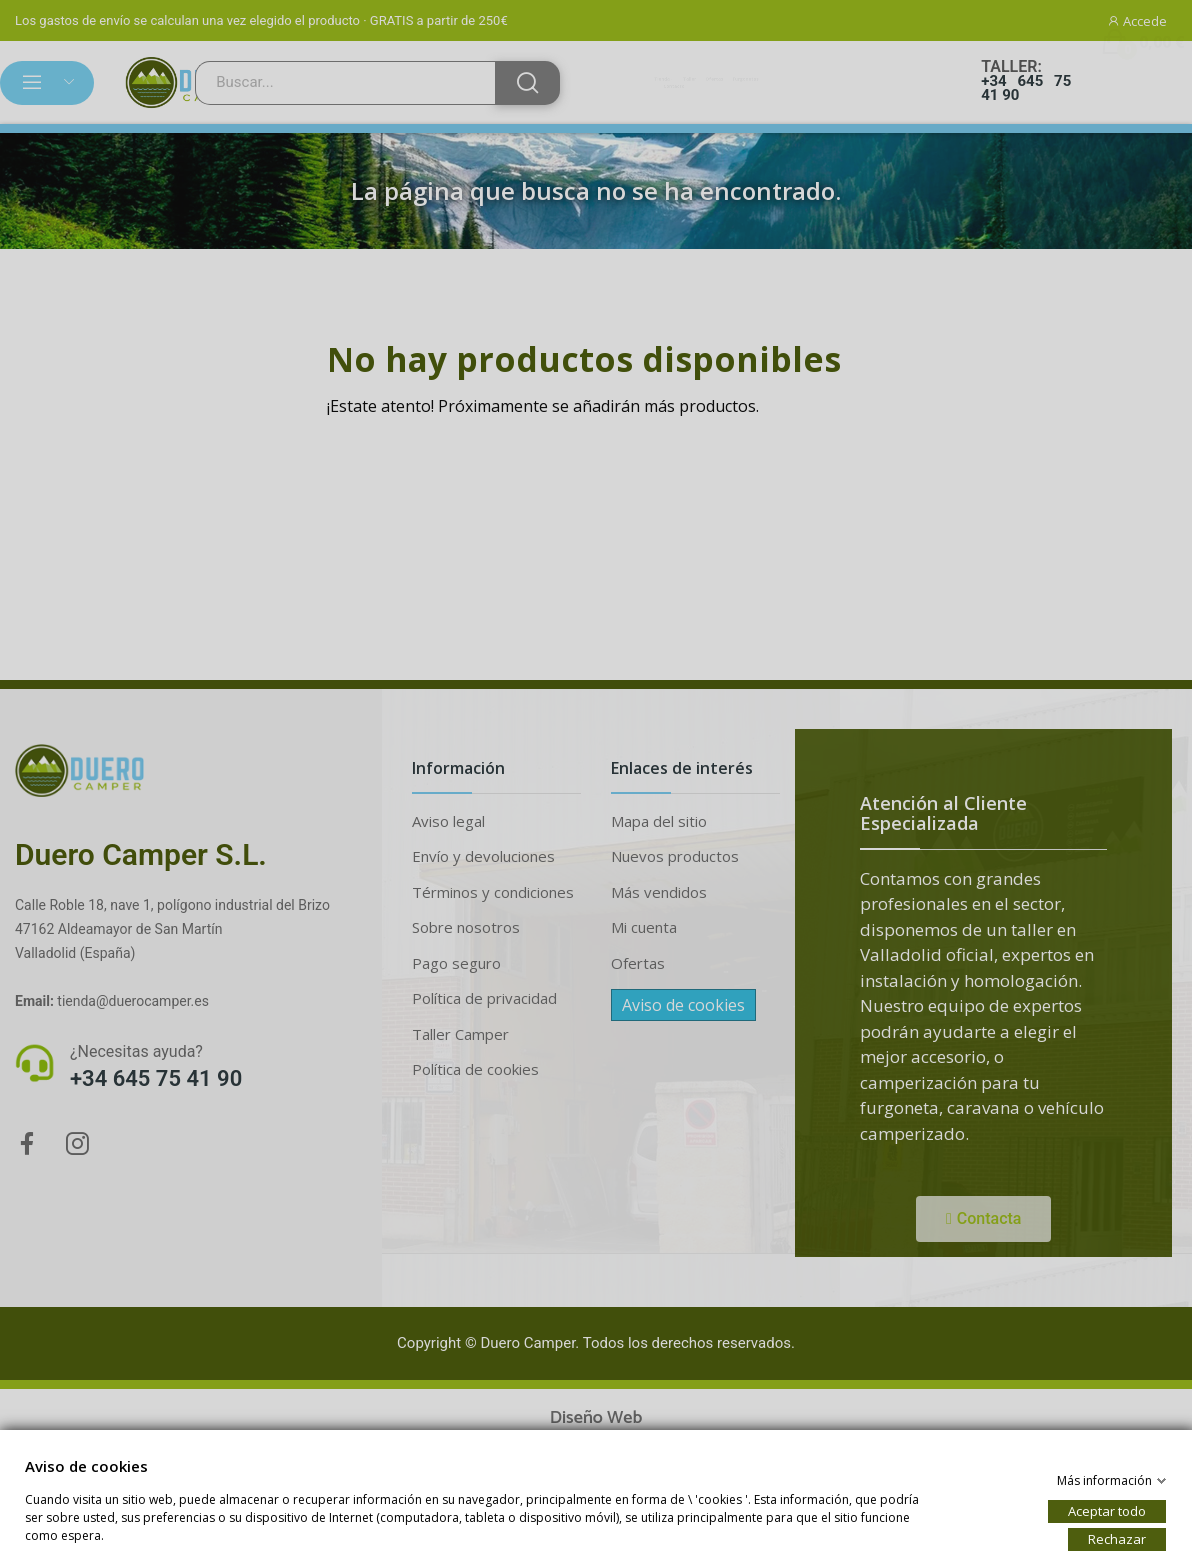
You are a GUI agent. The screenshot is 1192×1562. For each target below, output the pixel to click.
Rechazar (1117, 1538)
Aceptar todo (1107, 1510)
